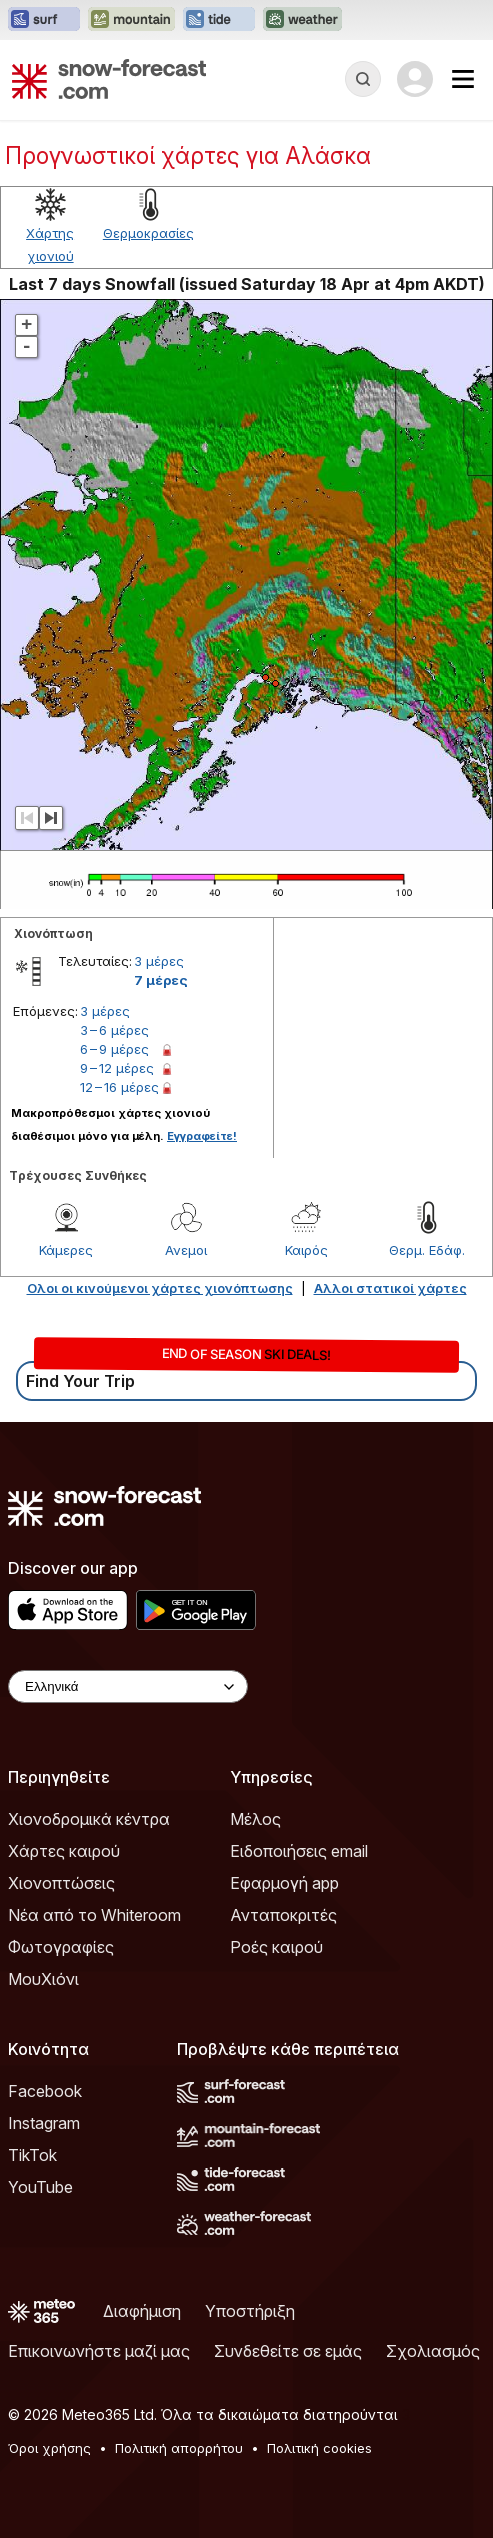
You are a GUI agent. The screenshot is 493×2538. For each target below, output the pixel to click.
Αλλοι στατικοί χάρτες (390, 1288)
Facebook (45, 2091)
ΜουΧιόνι (43, 1979)
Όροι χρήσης (49, 2448)
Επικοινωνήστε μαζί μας (99, 2351)
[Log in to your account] (415, 79)
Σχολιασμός (433, 2351)
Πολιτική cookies (319, 2448)
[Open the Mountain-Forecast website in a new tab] (131, 20)
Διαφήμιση (142, 2311)
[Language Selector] (128, 1686)
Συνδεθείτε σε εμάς (288, 2351)
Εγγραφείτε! (202, 1136)
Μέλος (255, 1819)
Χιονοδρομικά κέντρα (89, 1819)
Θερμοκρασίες (148, 233)
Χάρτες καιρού (64, 1851)
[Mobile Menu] (463, 79)
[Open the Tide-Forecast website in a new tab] (219, 20)
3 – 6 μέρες (114, 1030)
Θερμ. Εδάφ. (427, 1250)
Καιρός (306, 1250)
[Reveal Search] (363, 79)
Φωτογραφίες (61, 1947)
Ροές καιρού (276, 1947)
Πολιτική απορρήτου (179, 2448)
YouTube (40, 2187)
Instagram (44, 2123)
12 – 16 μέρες (119, 1087)
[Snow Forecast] (109, 79)
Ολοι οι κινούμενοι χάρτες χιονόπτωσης (160, 1288)
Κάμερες (66, 1250)
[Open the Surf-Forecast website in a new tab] (44, 20)
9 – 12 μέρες (117, 1068)
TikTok (32, 2155)
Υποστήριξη (250, 2311)
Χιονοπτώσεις (61, 1883)
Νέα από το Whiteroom (94, 1915)
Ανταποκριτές (283, 1915)
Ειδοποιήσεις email (299, 1851)
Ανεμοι (186, 1250)
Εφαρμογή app (284, 1883)
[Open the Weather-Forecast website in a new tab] (302, 20)
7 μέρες (161, 980)
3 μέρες (159, 961)
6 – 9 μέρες (114, 1049)
